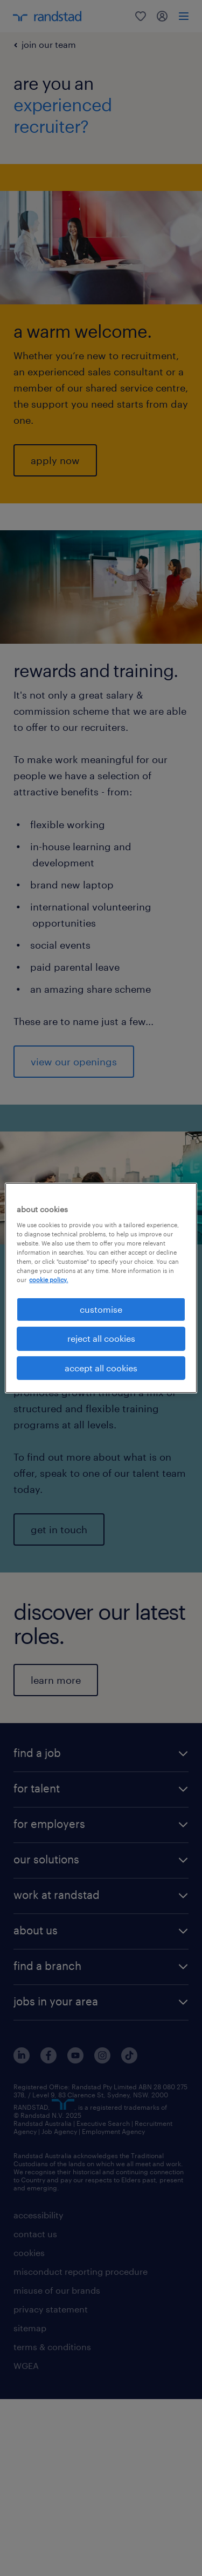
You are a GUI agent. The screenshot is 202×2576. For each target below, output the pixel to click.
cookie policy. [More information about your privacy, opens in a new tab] (48, 1279)
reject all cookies (101, 1338)
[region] (101, 1288)
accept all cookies (101, 1368)
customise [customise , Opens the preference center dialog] (101, 1309)
